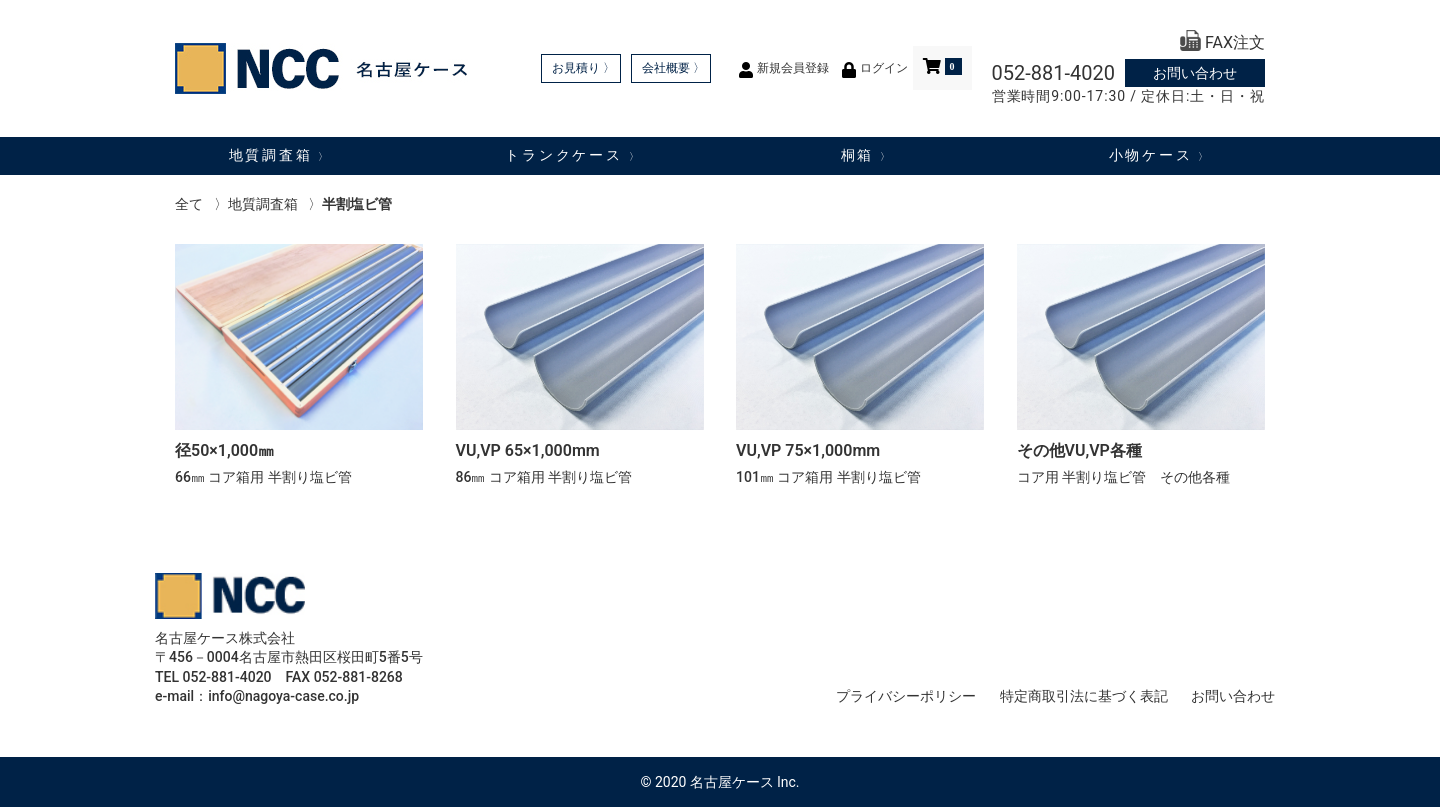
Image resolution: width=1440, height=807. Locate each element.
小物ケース (1160, 155)
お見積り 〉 (583, 68)
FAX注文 (1222, 42)
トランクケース (573, 155)
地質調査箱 (280, 155)
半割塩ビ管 (357, 204)
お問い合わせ (1195, 73)
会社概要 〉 (673, 68)
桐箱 (867, 155)
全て (189, 204)
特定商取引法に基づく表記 (1084, 696)
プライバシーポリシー (906, 696)
